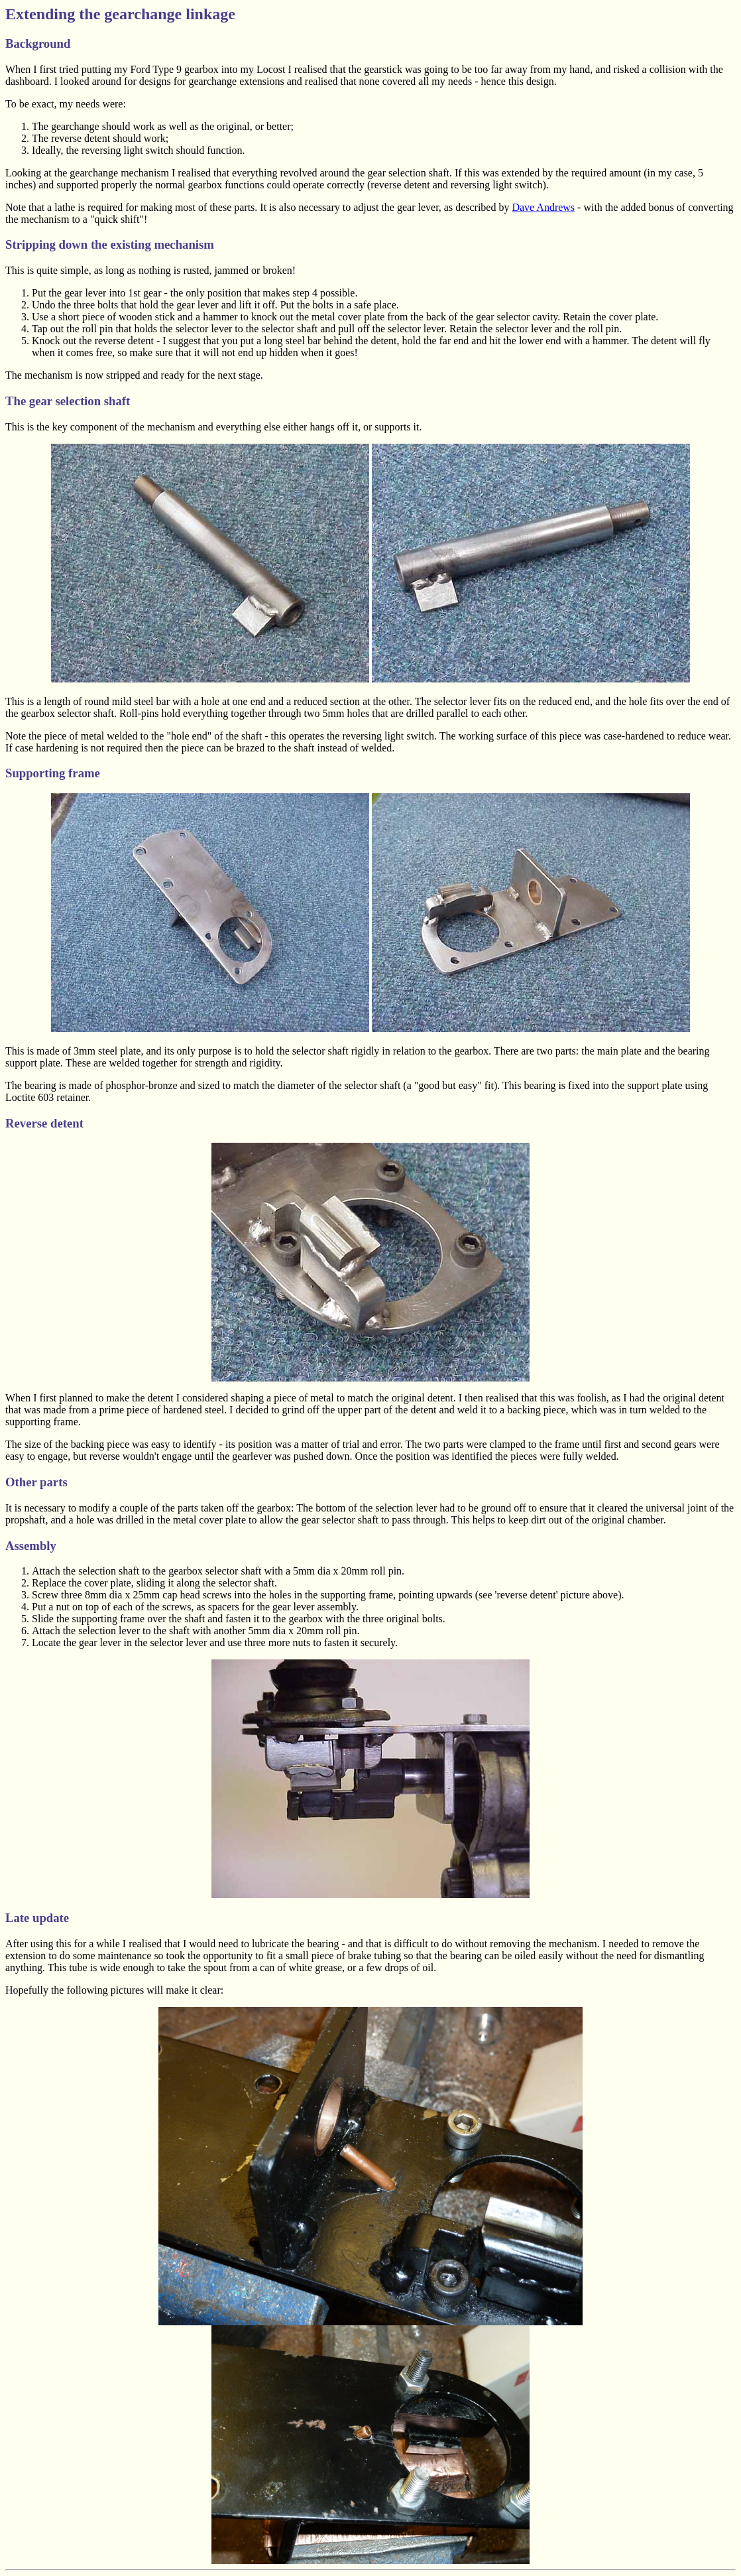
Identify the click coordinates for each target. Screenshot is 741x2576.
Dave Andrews (543, 207)
